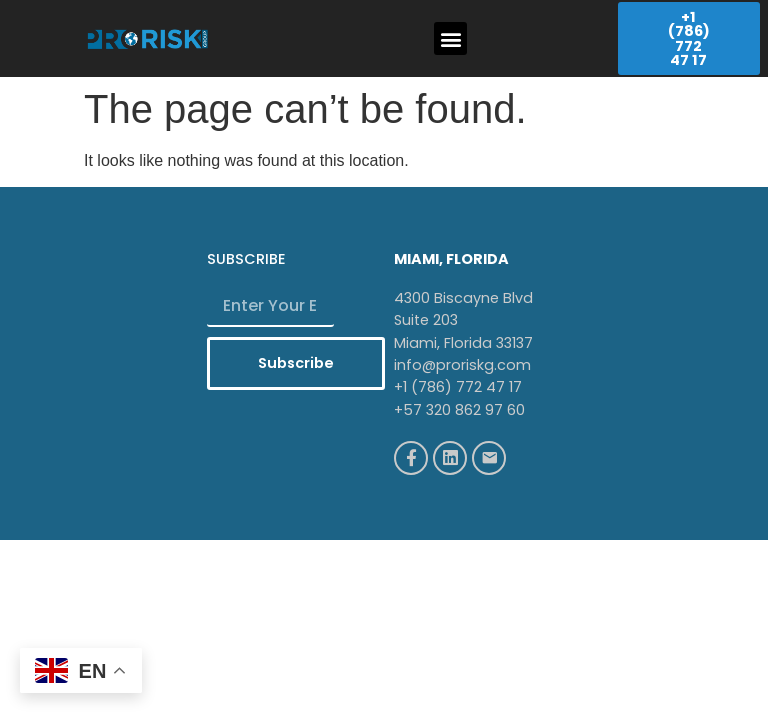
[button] (450, 38)
